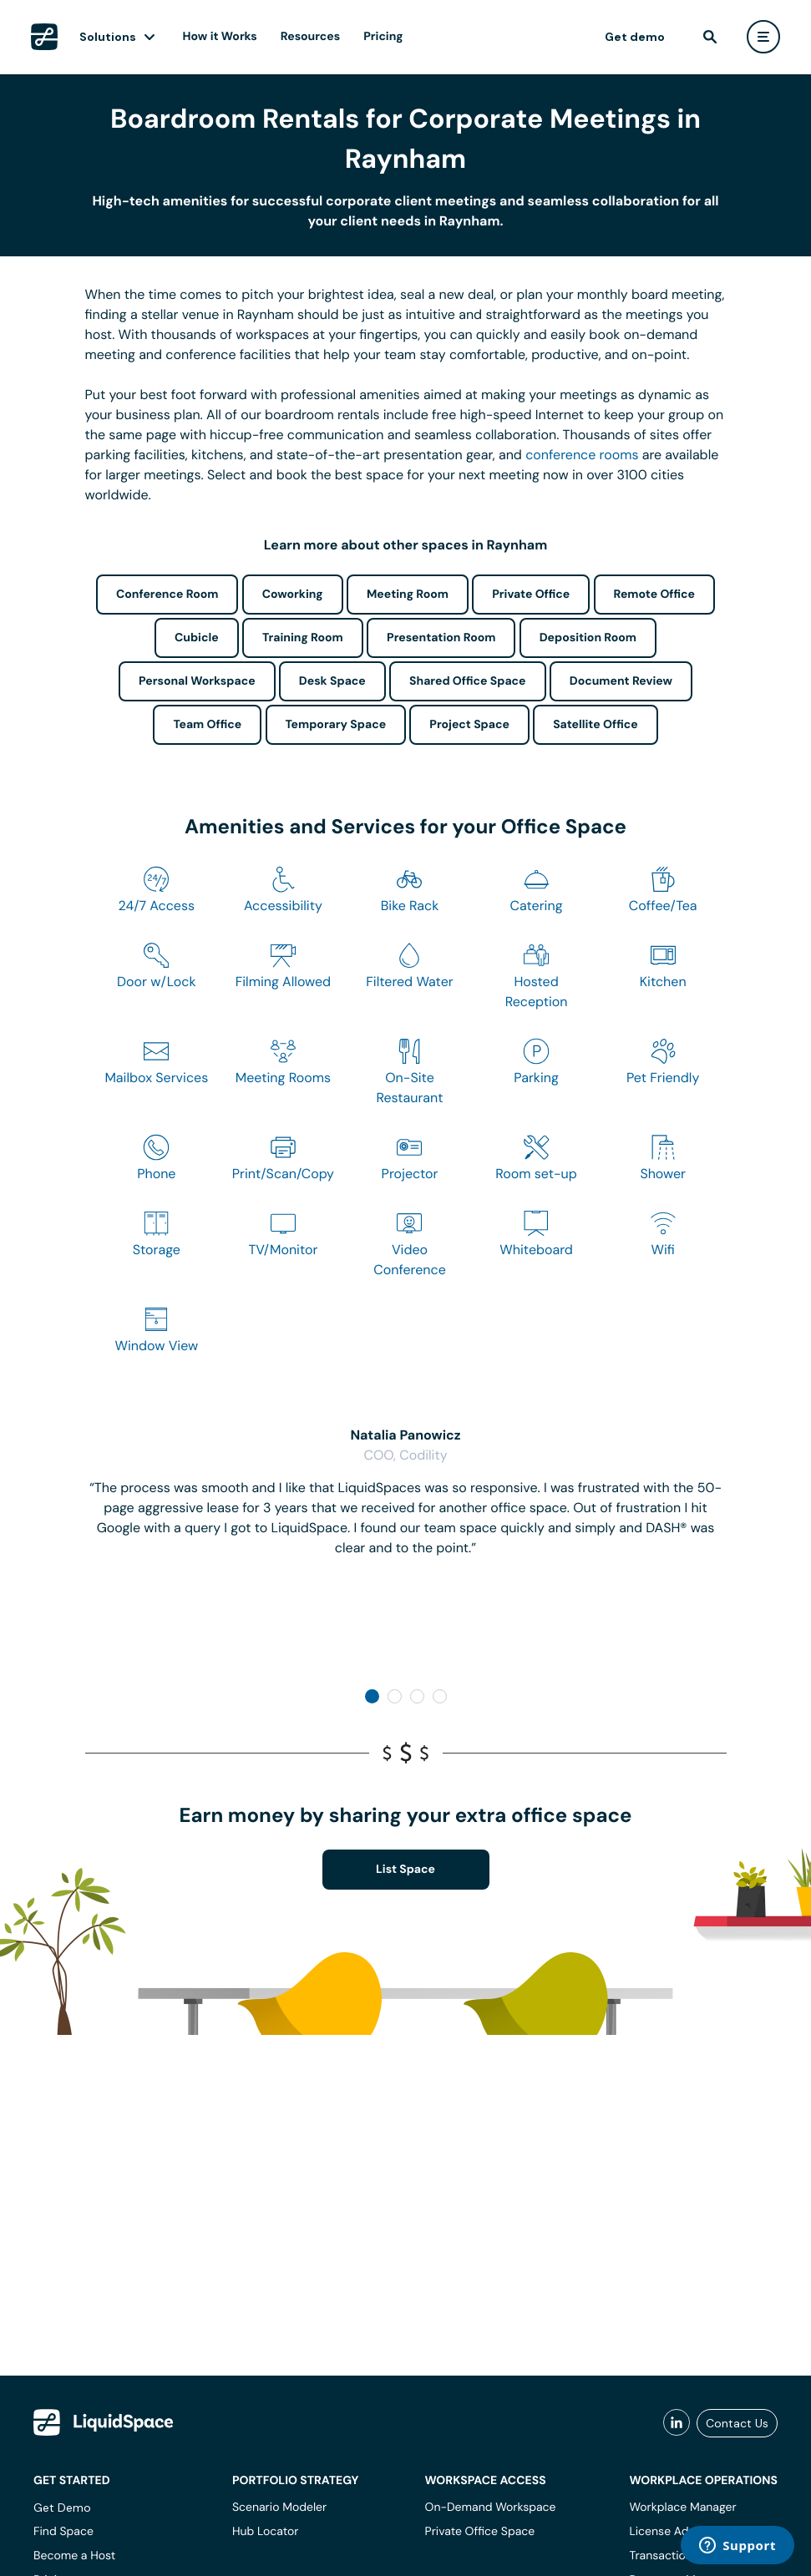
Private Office (531, 594)
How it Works (220, 36)
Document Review (621, 681)
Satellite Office (595, 724)
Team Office (207, 724)
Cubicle (197, 637)
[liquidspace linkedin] (676, 2423)
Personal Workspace (197, 681)
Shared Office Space (467, 681)
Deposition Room (588, 637)
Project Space (469, 724)
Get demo (635, 36)
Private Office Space (480, 2531)
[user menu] (763, 36)
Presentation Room (441, 637)
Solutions (107, 36)
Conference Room (167, 594)
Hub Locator (265, 2531)
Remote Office (655, 594)
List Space (405, 1869)
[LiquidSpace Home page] (44, 36)
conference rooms (581, 454)
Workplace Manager (682, 2507)
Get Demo (62, 2507)
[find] (710, 36)
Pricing (383, 36)
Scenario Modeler (279, 2507)
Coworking (292, 594)
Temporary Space (336, 724)
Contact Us (737, 2423)
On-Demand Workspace (490, 2507)
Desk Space (332, 681)
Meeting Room (408, 594)
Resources (310, 36)
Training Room (302, 637)
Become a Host (74, 2555)
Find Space (63, 2531)
